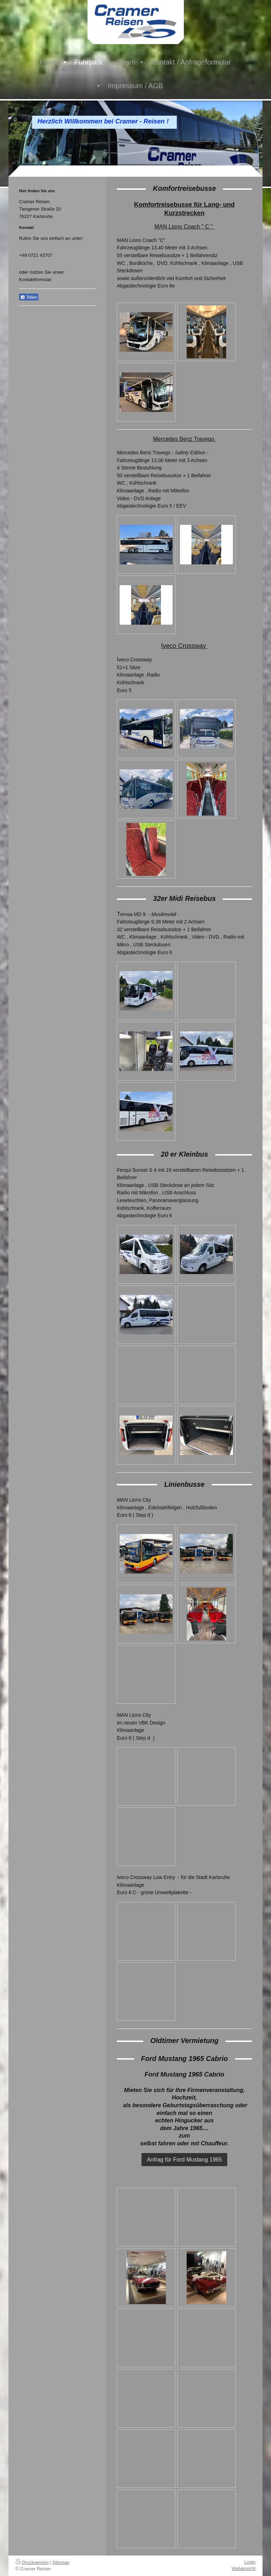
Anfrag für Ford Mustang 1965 (184, 2160)
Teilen (28, 297)
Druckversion (32, 2562)
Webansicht (243, 2568)
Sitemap (61, 2562)
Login (249, 2562)
